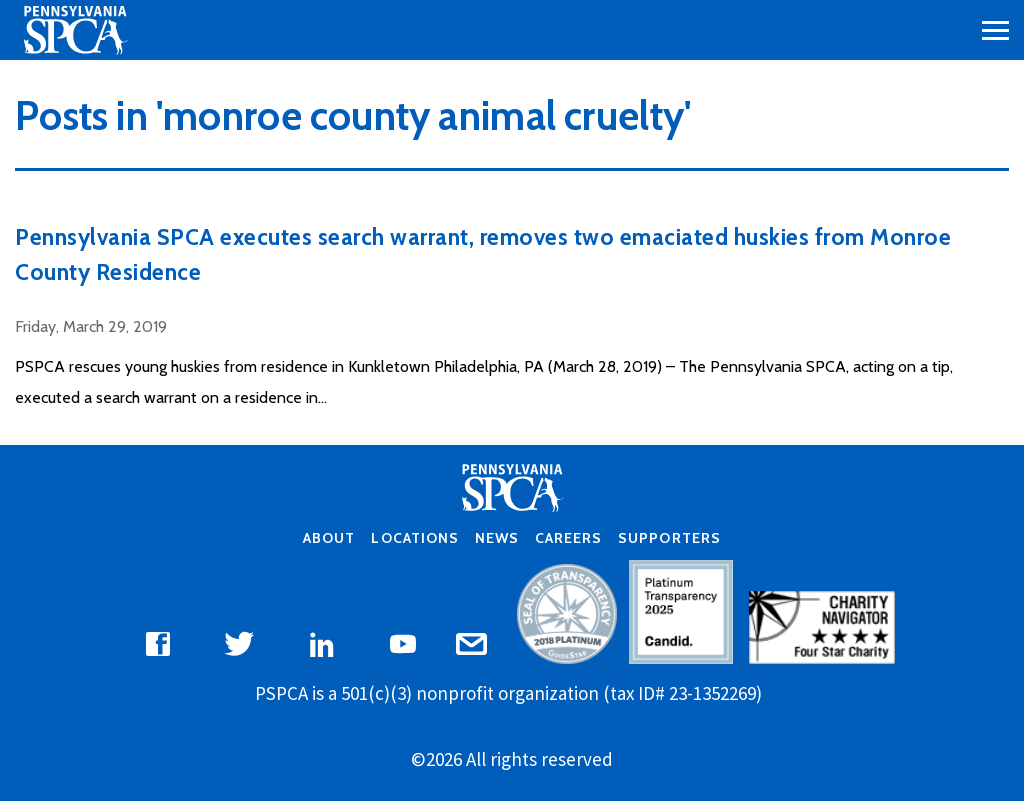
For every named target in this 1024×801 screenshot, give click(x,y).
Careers (568, 538)
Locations (414, 538)
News (497, 538)
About (329, 538)
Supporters (669, 538)
